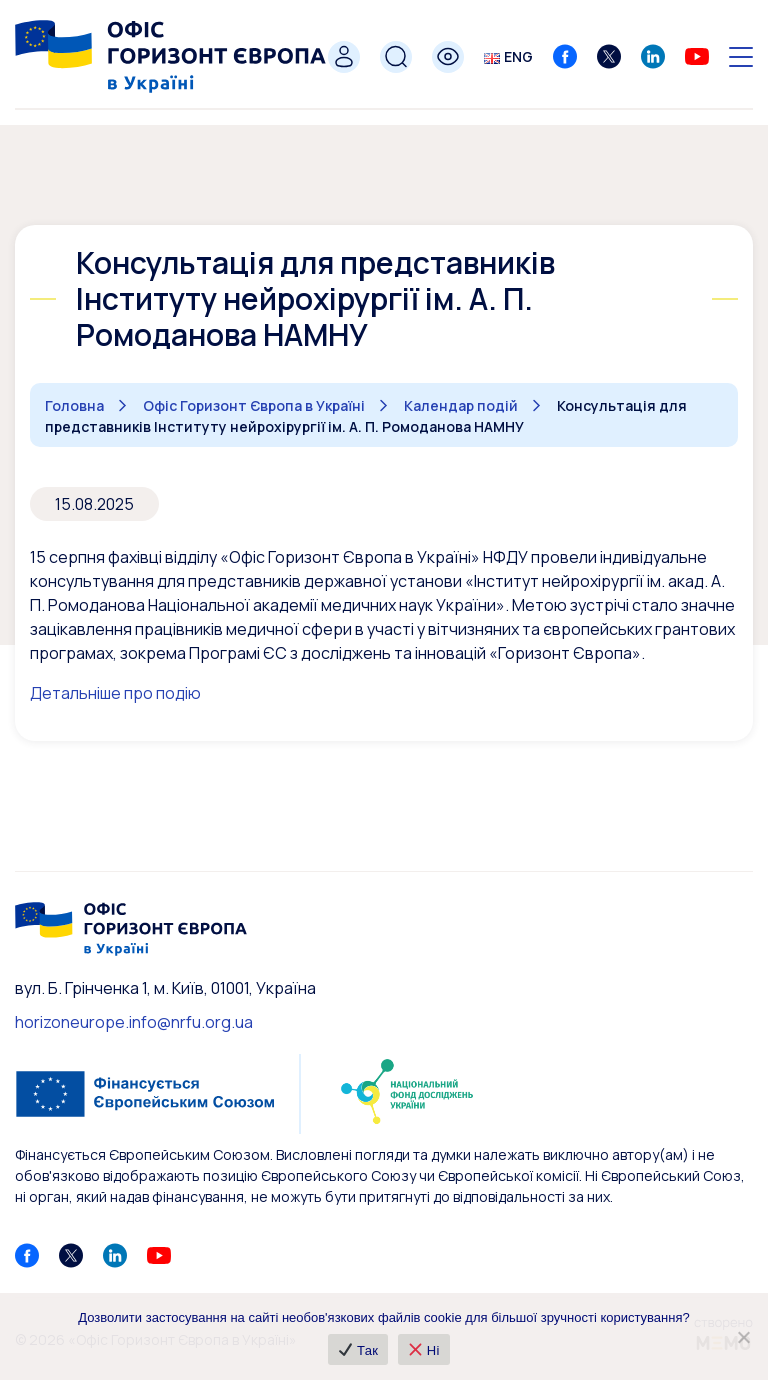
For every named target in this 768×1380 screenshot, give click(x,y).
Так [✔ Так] (358, 1350)
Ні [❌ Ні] (424, 1350)
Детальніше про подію (115, 693)
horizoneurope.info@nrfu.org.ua (134, 1022)
